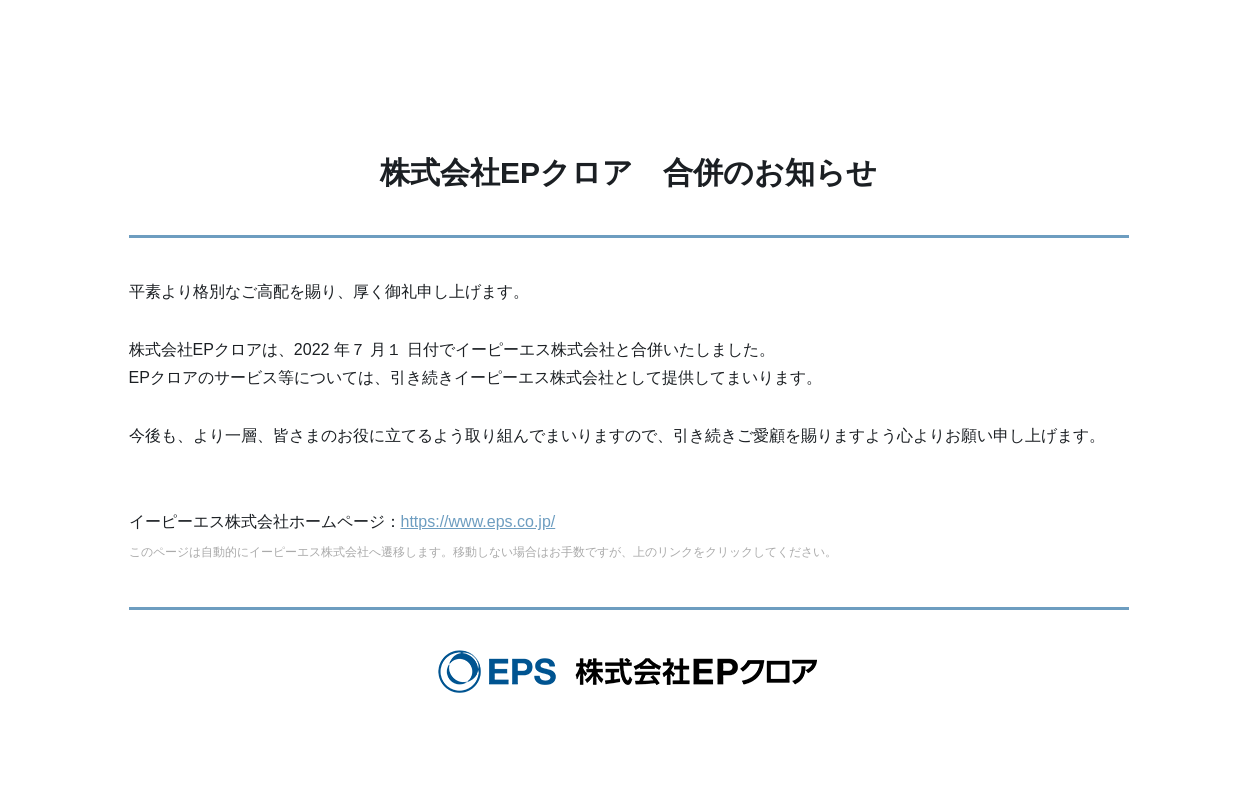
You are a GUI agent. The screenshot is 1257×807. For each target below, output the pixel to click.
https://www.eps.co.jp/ (478, 521)
